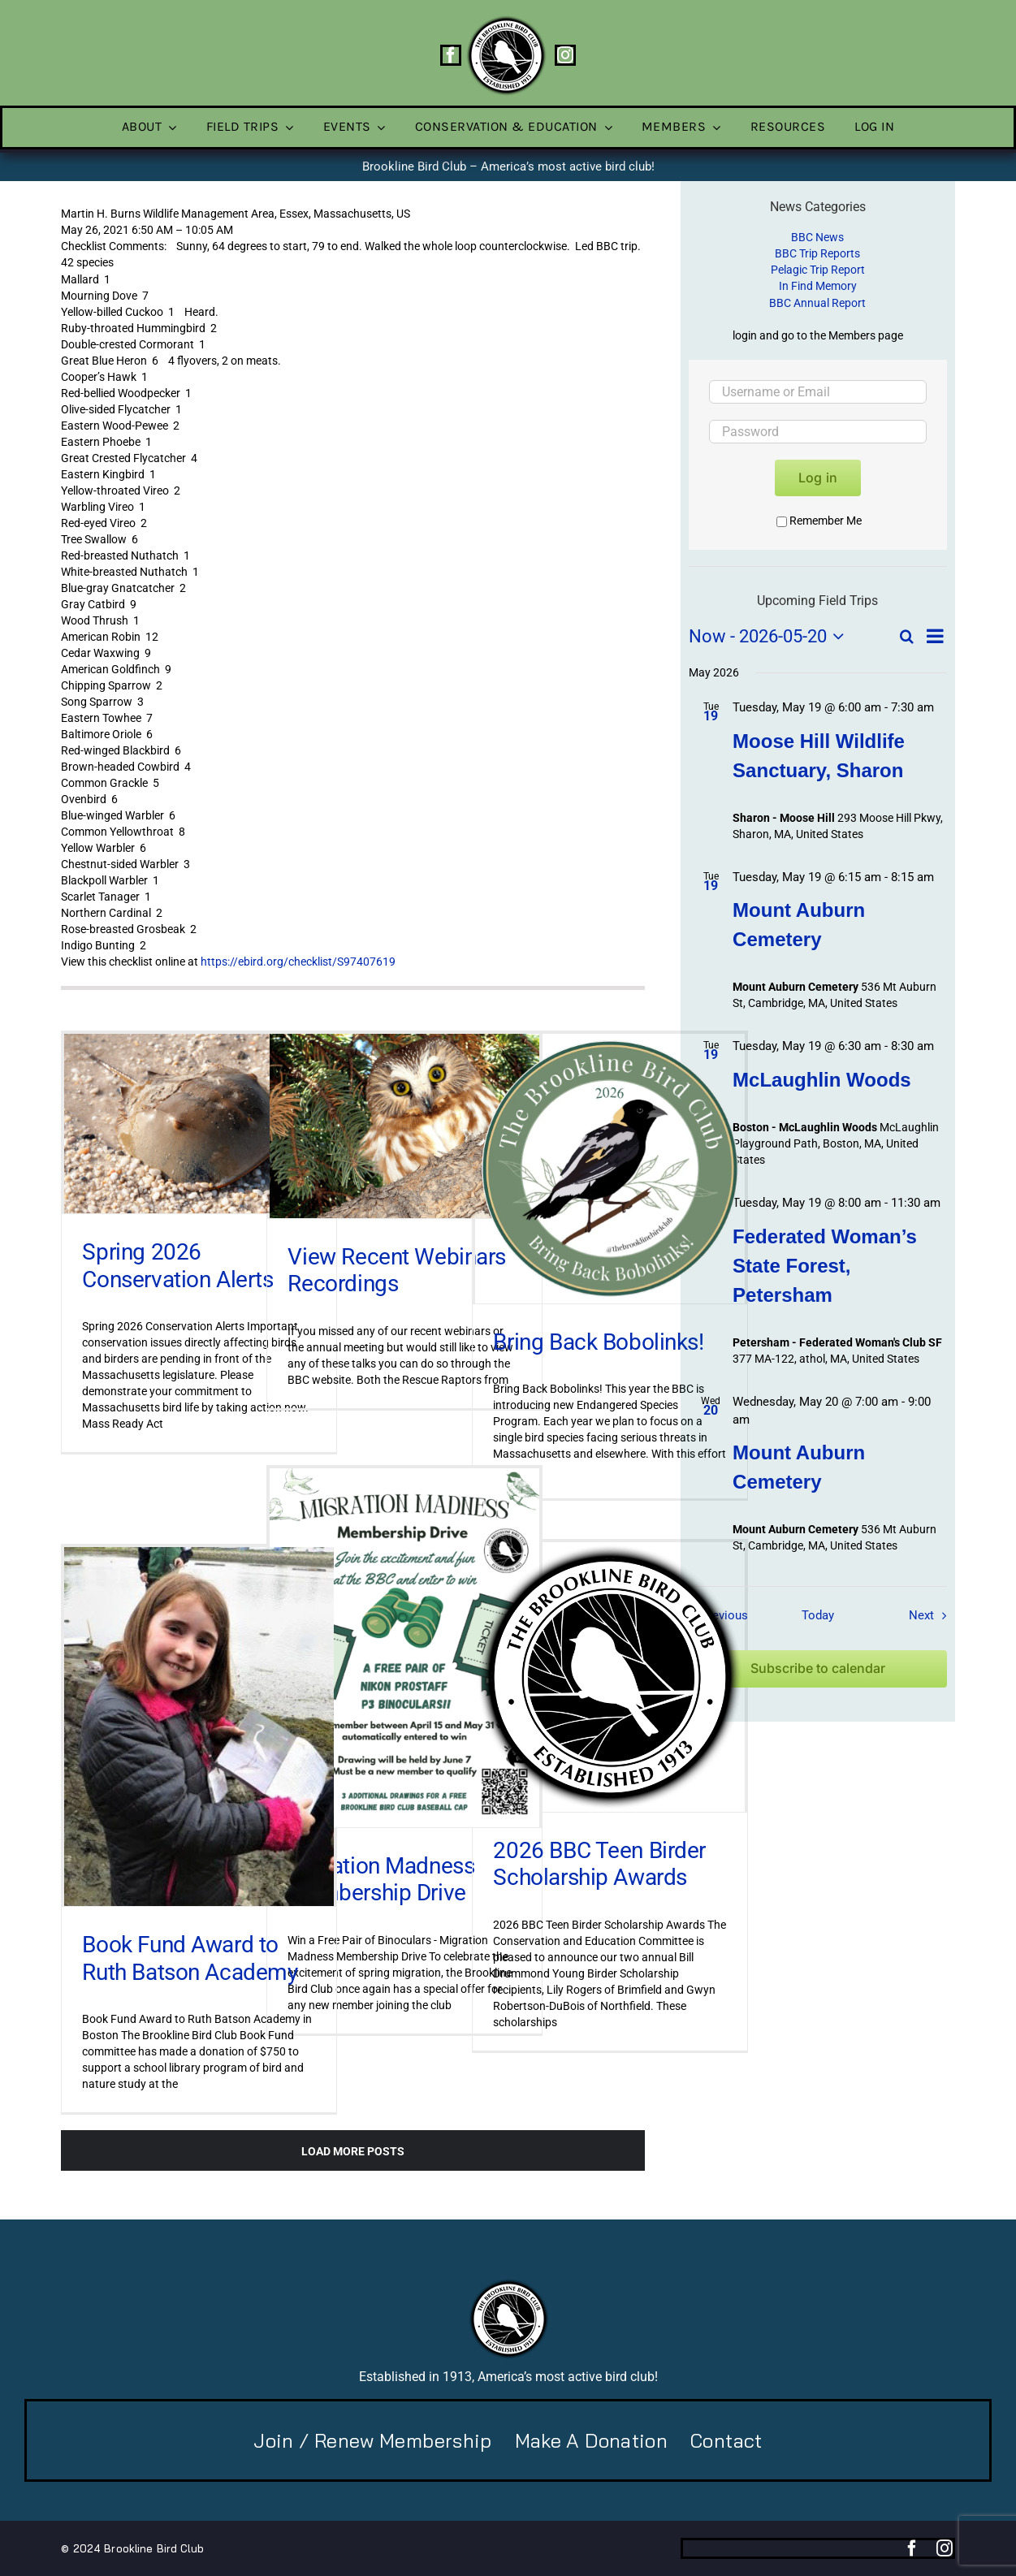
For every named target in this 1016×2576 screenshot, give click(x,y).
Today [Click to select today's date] (818, 1615)
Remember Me (819, 520)
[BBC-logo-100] (506, 20)
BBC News (817, 237)
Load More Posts (352, 2151)
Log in (817, 477)
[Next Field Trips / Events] (931, 1615)
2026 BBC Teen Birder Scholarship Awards (599, 1864)
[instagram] (565, 55)
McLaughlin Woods (822, 1080)
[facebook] (451, 55)
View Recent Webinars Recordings (397, 1270)
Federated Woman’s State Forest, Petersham (825, 1265)
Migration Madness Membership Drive (381, 1879)
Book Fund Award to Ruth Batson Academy (189, 1958)
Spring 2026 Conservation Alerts (177, 1265)
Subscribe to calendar (817, 1668)
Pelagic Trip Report (818, 269)
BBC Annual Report (817, 302)
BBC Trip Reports (817, 253)
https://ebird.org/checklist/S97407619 (298, 961)
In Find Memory (818, 285)
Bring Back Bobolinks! (598, 1342)
